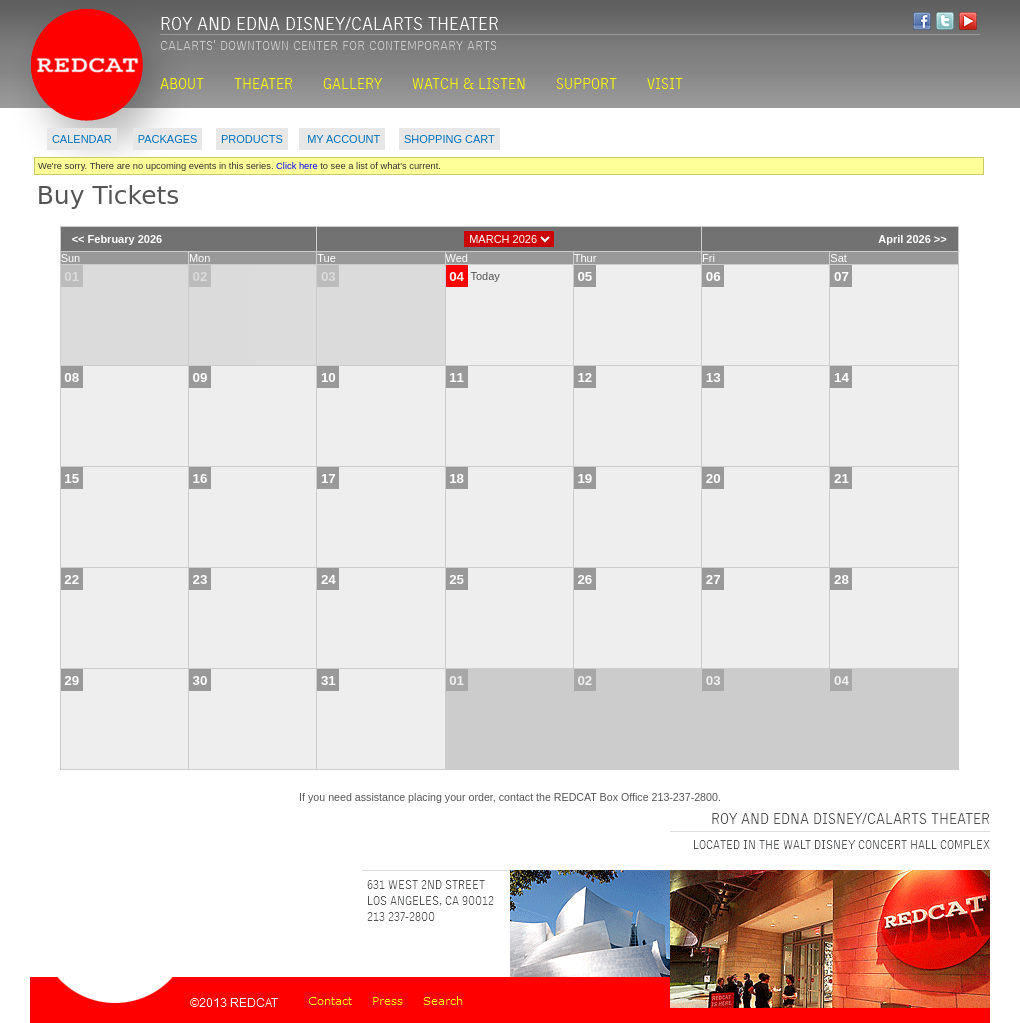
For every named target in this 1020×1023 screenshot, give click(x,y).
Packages (168, 139)
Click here (297, 166)
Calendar (82, 139)
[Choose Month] (509, 239)
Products (252, 139)
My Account (342, 139)
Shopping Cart (449, 139)
